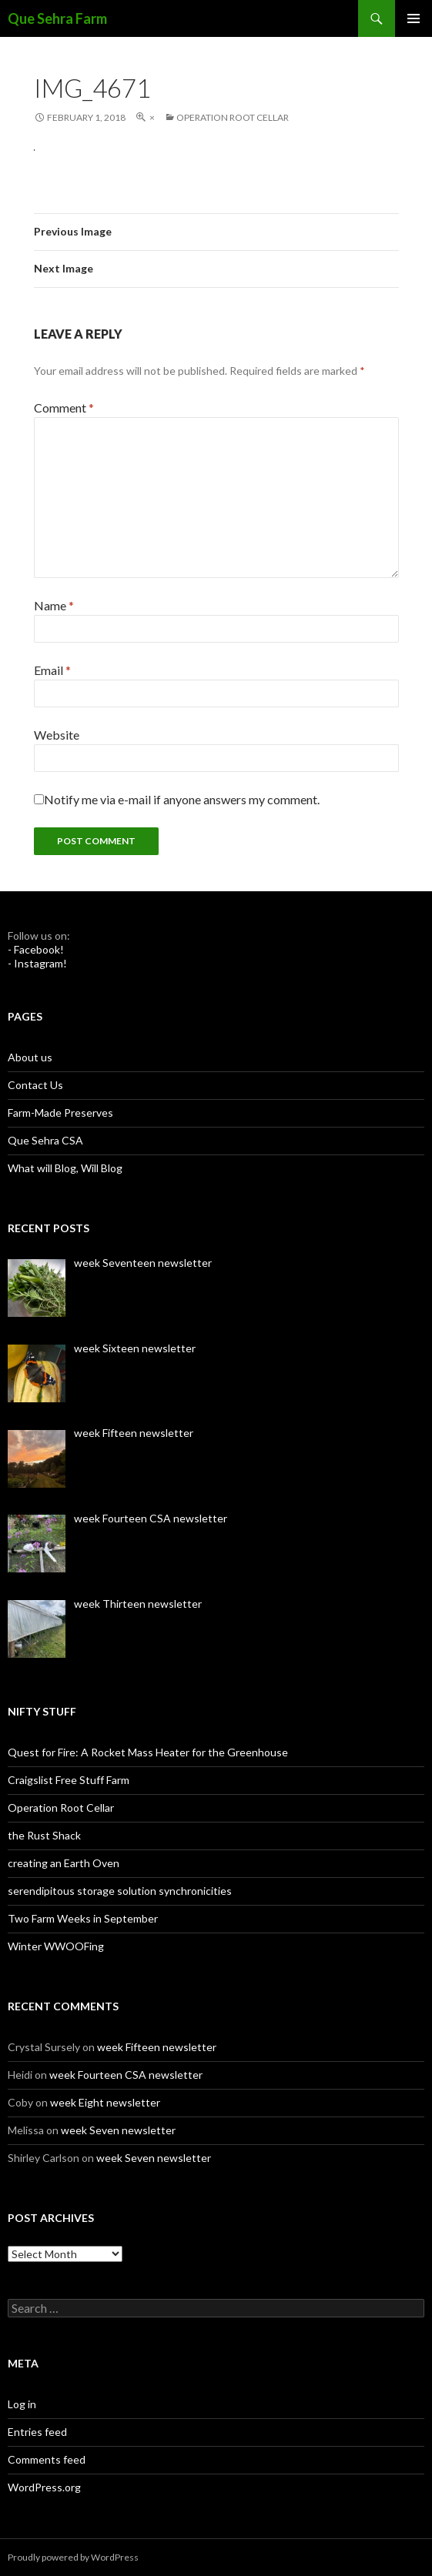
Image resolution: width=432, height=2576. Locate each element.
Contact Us (35, 1084)
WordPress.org (44, 2487)
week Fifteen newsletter (156, 2046)
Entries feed (37, 2431)
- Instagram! (37, 963)
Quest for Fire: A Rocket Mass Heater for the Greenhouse (148, 1752)
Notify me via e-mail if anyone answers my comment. (177, 799)
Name (54, 605)
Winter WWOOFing (56, 1946)
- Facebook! (36, 949)
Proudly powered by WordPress (73, 2557)
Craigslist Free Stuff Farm (68, 1779)
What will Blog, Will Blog (65, 1167)
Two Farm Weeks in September (83, 1918)
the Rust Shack (44, 1835)
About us (30, 1057)
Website (56, 734)
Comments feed (46, 2459)
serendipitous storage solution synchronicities (120, 1890)
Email (52, 670)
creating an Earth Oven (63, 1862)
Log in (22, 2404)
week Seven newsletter (118, 2130)
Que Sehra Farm (57, 18)
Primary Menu (413, 18)
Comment (64, 407)
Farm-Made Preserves (60, 1112)
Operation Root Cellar (232, 117)
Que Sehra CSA (45, 1140)
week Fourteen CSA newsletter (126, 2074)
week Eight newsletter (105, 2102)
